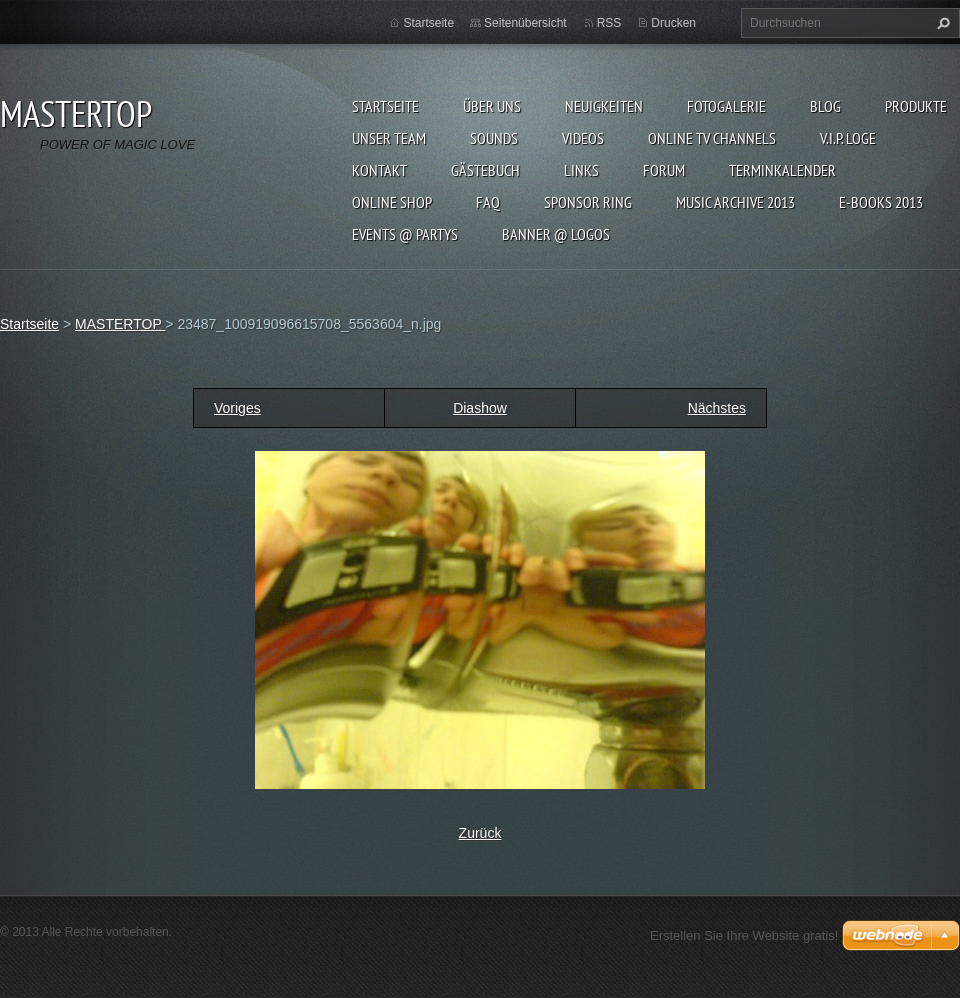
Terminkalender (782, 170)
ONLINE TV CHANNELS (712, 138)
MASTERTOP (120, 324)
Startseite (385, 106)
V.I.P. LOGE (848, 138)
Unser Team (389, 138)
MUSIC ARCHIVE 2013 (735, 202)
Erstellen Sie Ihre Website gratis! (744, 935)
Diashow (480, 408)
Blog (825, 106)
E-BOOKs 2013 (881, 202)
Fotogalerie (726, 106)
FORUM (664, 170)
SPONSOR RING (588, 202)
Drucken (673, 23)
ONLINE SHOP (392, 202)
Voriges (237, 408)
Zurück (480, 833)
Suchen (941, 23)
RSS (609, 23)
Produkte (916, 106)
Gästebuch (485, 170)
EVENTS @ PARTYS (405, 234)
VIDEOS (583, 138)
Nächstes (717, 408)
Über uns (492, 106)
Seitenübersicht (525, 23)
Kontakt (379, 170)
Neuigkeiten (604, 106)
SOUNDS (494, 138)
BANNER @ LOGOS (556, 234)
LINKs (581, 170)
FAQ (488, 202)
